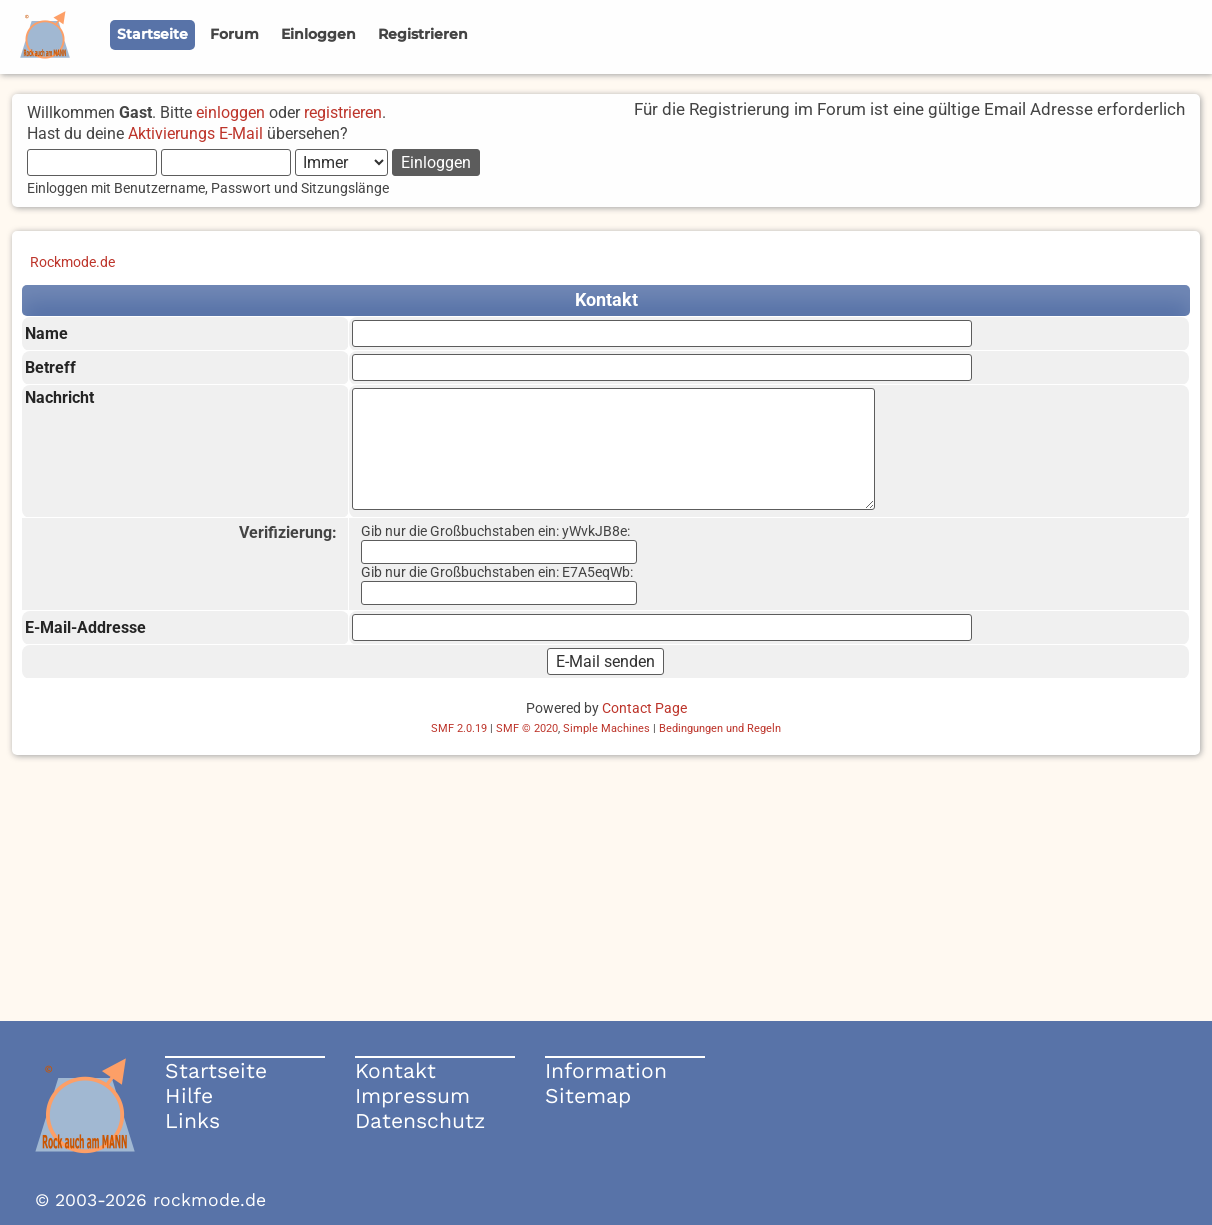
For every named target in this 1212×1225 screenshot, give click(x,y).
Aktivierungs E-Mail (195, 133)
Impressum (412, 1095)
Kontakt (395, 1070)
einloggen (230, 112)
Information (606, 1070)
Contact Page (644, 708)
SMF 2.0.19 (459, 728)
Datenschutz (420, 1120)
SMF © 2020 (527, 728)
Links (192, 1120)
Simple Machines (606, 728)
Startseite (216, 1070)
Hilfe (189, 1095)
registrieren (343, 112)
